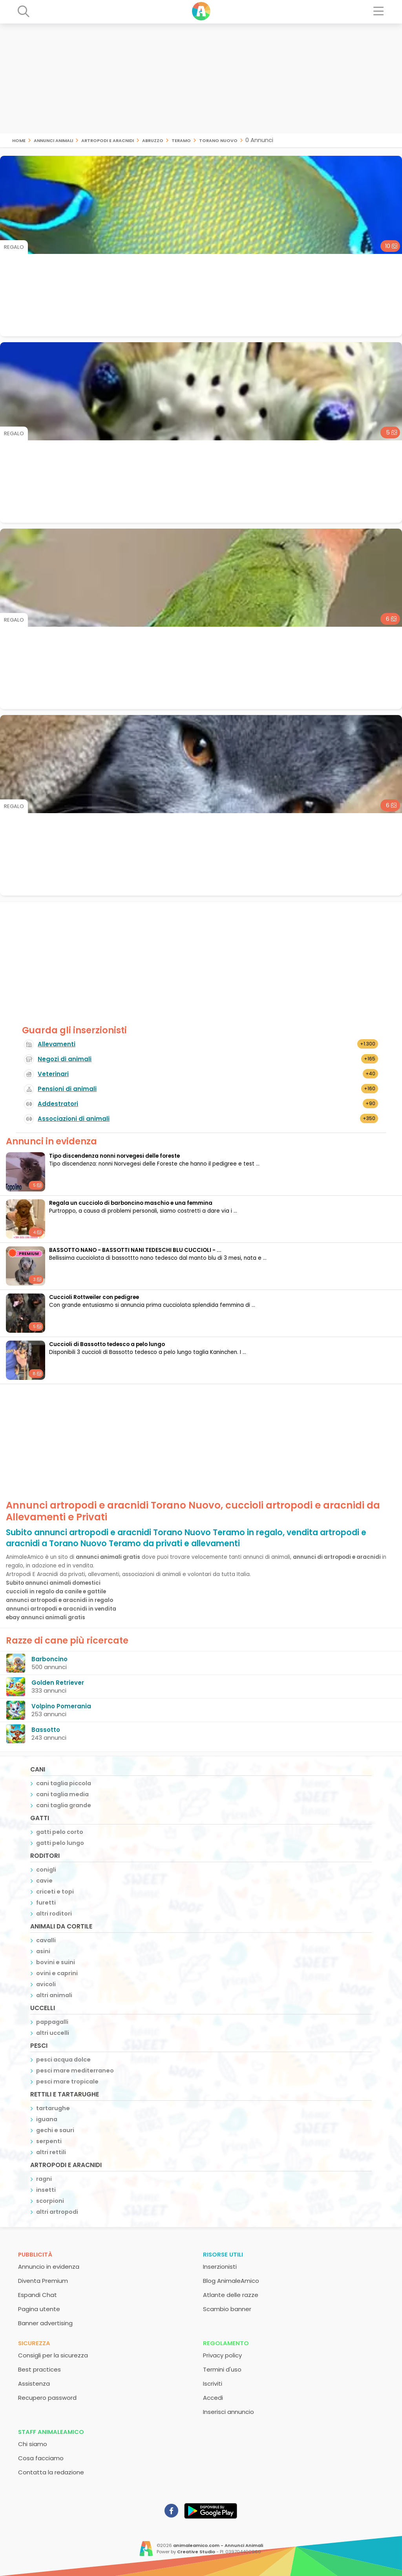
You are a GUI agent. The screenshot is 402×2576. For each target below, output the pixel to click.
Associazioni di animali (74, 1119)
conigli (46, 1870)
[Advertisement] (201, 78)
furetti (46, 1902)
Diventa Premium (43, 2281)
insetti (46, 2190)
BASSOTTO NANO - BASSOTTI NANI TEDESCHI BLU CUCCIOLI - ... (135, 1250)
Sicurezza (34, 2343)
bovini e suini (55, 1962)
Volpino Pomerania (61, 1706)
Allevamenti (56, 1044)
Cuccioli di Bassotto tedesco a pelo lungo (107, 1344)
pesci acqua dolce (63, 2059)
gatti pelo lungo (60, 1843)
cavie (44, 1881)
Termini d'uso (222, 2369)
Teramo (181, 140)
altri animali (54, 1995)
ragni (44, 2179)
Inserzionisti (220, 2266)
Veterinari (53, 1074)
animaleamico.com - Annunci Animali (218, 2545)
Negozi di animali (64, 1059)
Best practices (39, 2369)
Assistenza (34, 2383)
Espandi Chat (37, 2295)
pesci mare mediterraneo (75, 2070)
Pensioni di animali (67, 1089)
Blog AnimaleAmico (231, 2281)
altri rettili (51, 2152)
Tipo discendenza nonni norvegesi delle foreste (114, 1156)
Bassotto (45, 1730)
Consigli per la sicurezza (53, 2355)
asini (43, 1951)
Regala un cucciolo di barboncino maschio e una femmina (130, 1203)
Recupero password (47, 2398)
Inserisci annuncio (228, 2412)
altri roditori (54, 1913)
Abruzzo (152, 140)
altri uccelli (52, 2033)
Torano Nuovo (218, 140)
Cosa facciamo (41, 2458)
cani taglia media (62, 1794)
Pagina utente (39, 2309)
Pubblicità (35, 2254)
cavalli (46, 1940)
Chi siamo (32, 2444)
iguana (46, 2119)
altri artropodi (57, 2212)
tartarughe (53, 2108)
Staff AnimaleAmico (51, 2432)
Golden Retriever (57, 1682)
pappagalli (52, 2022)
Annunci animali (53, 140)
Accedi (213, 2398)
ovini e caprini (57, 1973)
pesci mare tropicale (67, 2081)
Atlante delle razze (230, 2295)
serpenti (49, 2141)
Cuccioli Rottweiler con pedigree (94, 1297)
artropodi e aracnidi (107, 140)
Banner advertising (45, 2323)
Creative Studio (196, 2552)
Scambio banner (227, 2309)
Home (19, 140)
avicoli (46, 1984)
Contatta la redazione (51, 2472)
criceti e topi (55, 1892)
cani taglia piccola (63, 1783)
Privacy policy (222, 2355)
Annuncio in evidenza (48, 2266)
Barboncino (49, 1659)
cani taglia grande (63, 1805)
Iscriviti (212, 2383)
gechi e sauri (55, 2130)
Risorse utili (223, 2254)
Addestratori (58, 1104)
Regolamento (226, 2343)
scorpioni (50, 2201)
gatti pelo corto (59, 1832)
